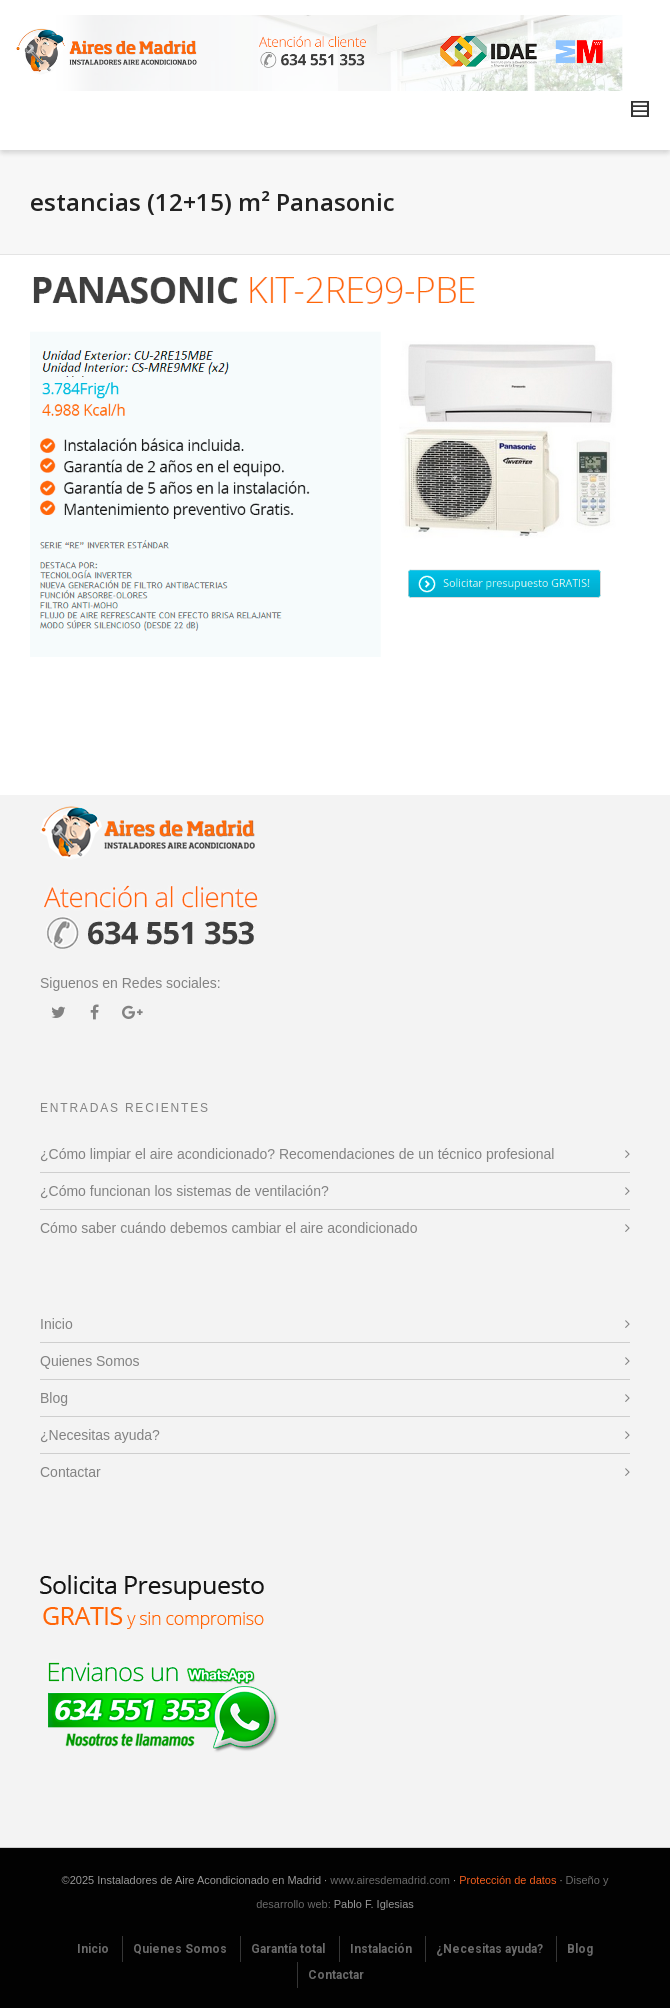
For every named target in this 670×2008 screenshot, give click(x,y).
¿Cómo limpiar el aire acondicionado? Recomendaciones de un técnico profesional (297, 1154)
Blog (54, 1398)
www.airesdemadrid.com (390, 1880)
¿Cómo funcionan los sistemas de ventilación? (184, 1191)
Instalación (381, 1949)
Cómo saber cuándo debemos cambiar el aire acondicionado (228, 1228)
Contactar (70, 1472)
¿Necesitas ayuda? (100, 1435)
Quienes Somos (90, 1361)
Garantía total (288, 1949)
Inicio (56, 1324)
